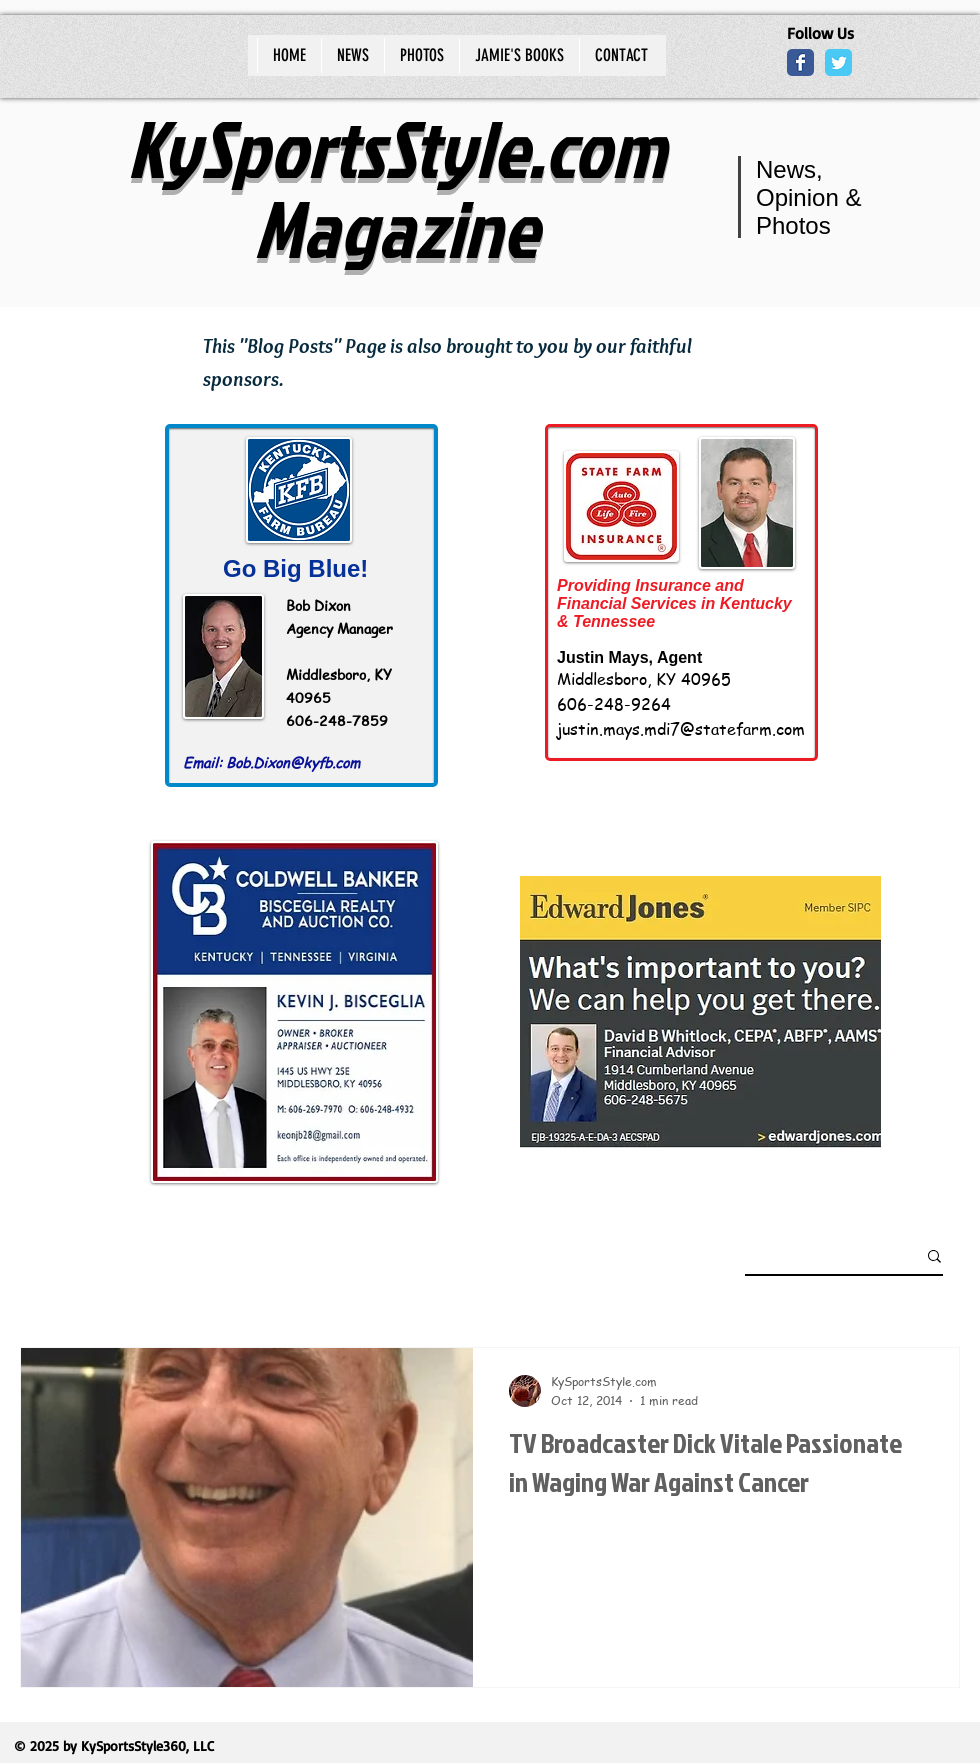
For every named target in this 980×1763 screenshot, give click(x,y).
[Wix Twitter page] (838, 62)
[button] (934, 1257)
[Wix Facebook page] (800, 62)
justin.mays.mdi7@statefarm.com (681, 729)
